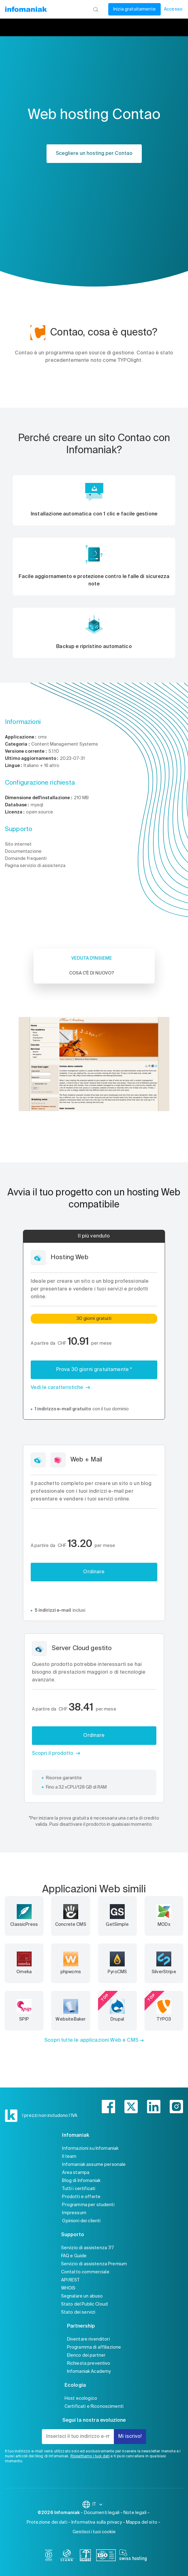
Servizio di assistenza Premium (94, 2264)
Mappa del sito (141, 2522)
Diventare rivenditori (88, 2339)
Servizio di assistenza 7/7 (87, 2248)
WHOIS (68, 2288)
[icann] (67, 2556)
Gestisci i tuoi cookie (94, 2532)
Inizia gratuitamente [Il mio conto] (134, 9)
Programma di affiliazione (94, 2347)
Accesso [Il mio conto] (173, 9)
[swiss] (85, 2556)
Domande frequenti (26, 858)
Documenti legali (101, 2513)
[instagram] (176, 2106)
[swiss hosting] (133, 2556)
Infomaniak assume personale (94, 2164)
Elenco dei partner (86, 2355)
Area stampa (75, 2173)
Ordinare (94, 1572)
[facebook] (108, 2106)
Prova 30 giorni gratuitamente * (94, 1369)
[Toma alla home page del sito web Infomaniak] (26, 9)
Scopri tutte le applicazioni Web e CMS (91, 2040)
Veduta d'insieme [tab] (91, 958)
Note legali (134, 2513)
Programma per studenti (88, 2205)
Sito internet (18, 844)
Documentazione (23, 851)
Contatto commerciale (85, 2272)
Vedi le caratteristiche (57, 1387)
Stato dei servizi (78, 2312)
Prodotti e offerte (81, 2197)
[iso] (106, 2556)
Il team (69, 2156)
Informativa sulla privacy (96, 2522)
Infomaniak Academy (89, 2371)
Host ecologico (81, 2398)
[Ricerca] (95, 9)
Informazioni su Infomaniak (90, 2148)
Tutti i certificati (78, 2189)
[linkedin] (153, 2106)
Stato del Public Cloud (84, 2304)
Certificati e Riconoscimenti (94, 2406)
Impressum (74, 2213)
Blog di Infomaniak (81, 2181)
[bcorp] (48, 2556)
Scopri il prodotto (52, 1753)
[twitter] (131, 2106)
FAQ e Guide (74, 2256)
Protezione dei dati (47, 2522)
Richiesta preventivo (88, 2363)
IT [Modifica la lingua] (97, 2504)
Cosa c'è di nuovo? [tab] (91, 973)
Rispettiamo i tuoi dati (90, 2456)
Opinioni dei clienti (81, 2221)
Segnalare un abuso (82, 2296)
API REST (70, 2280)
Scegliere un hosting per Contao (94, 153)
